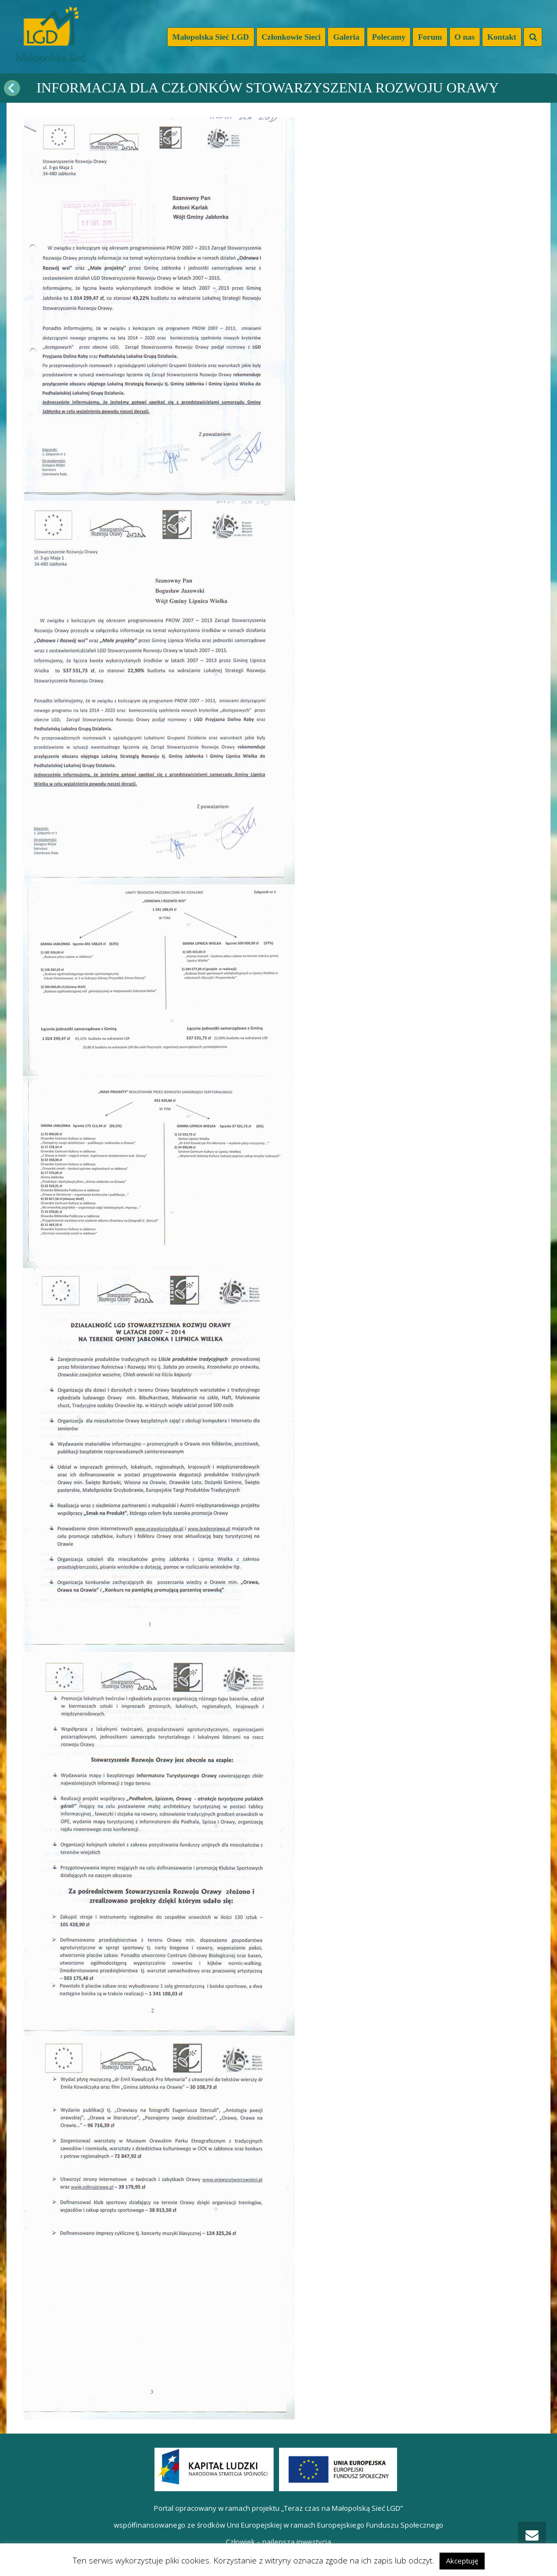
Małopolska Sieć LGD (210, 37)
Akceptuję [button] (462, 2561)
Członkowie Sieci (291, 37)
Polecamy (389, 37)
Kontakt (501, 37)
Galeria (346, 37)
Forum (430, 37)
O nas (465, 37)
